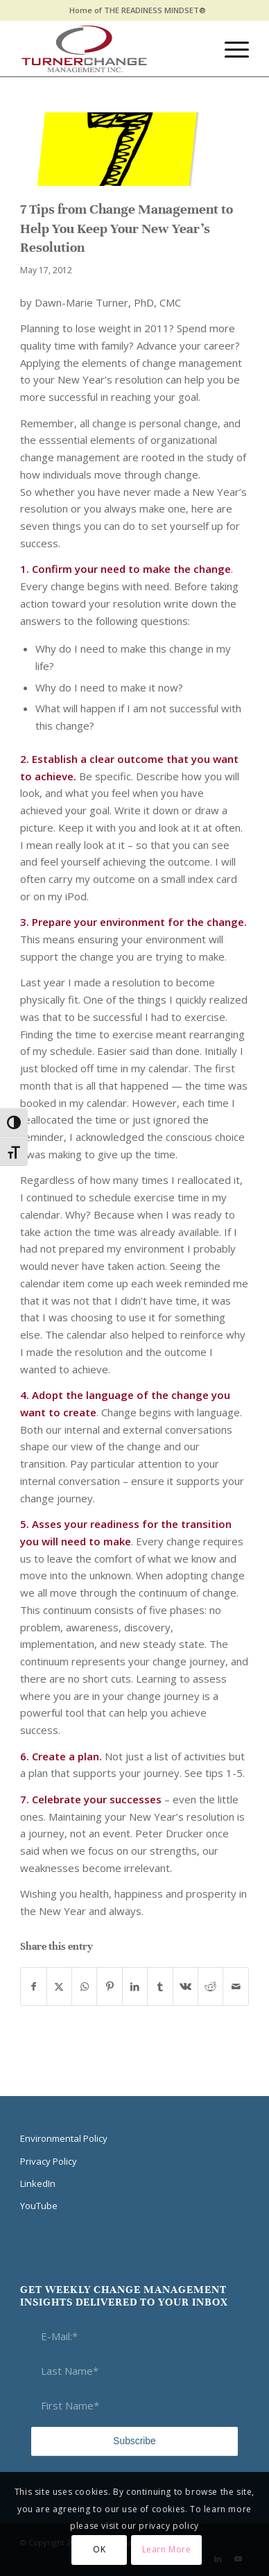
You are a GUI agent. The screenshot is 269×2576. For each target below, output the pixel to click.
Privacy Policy (48, 2161)
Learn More (166, 2549)
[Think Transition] (111, 48)
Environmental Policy (63, 2138)
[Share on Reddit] (210, 1987)
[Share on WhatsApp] (84, 1987)
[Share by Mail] (235, 1987)
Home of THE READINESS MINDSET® (137, 10)
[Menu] (230, 48)
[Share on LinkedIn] (135, 1987)
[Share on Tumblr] (160, 1987)
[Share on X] (59, 1987)
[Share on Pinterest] (109, 1987)
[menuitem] (137, 10)
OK (99, 2549)
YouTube (39, 2205)
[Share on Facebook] (33, 1987)
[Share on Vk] (185, 1987)
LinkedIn (37, 2183)
